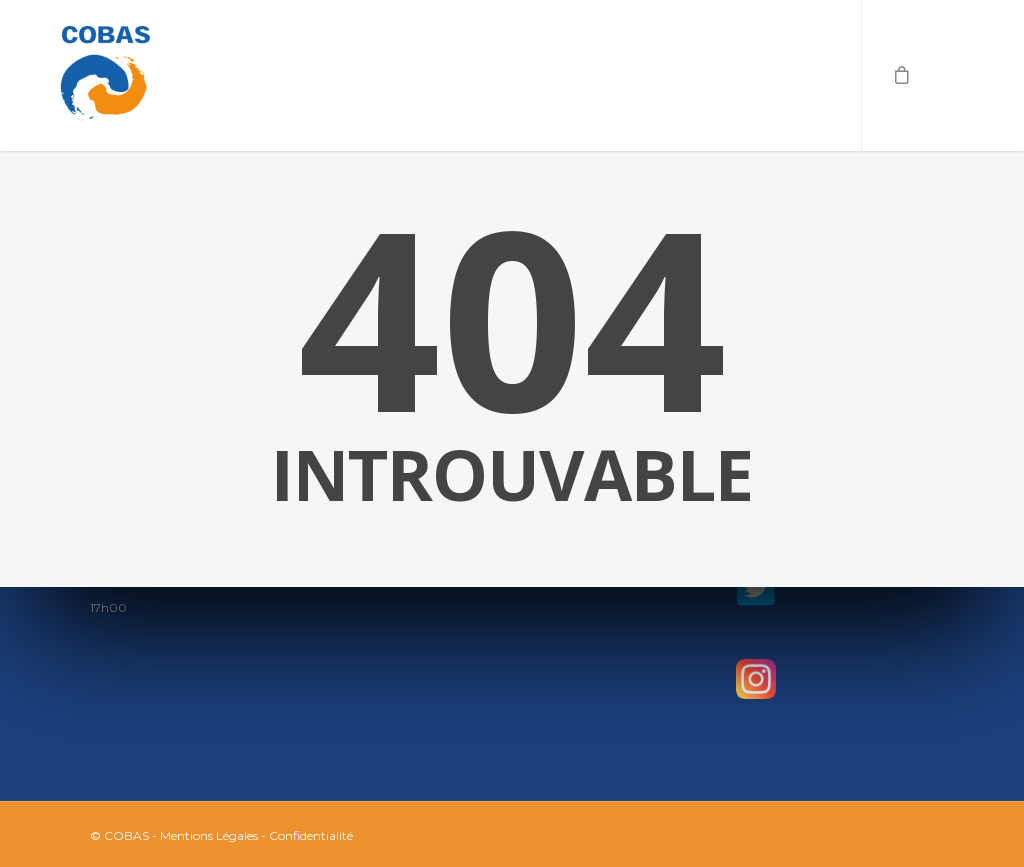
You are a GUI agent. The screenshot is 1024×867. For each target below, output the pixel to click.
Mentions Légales (209, 835)
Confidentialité (311, 835)
